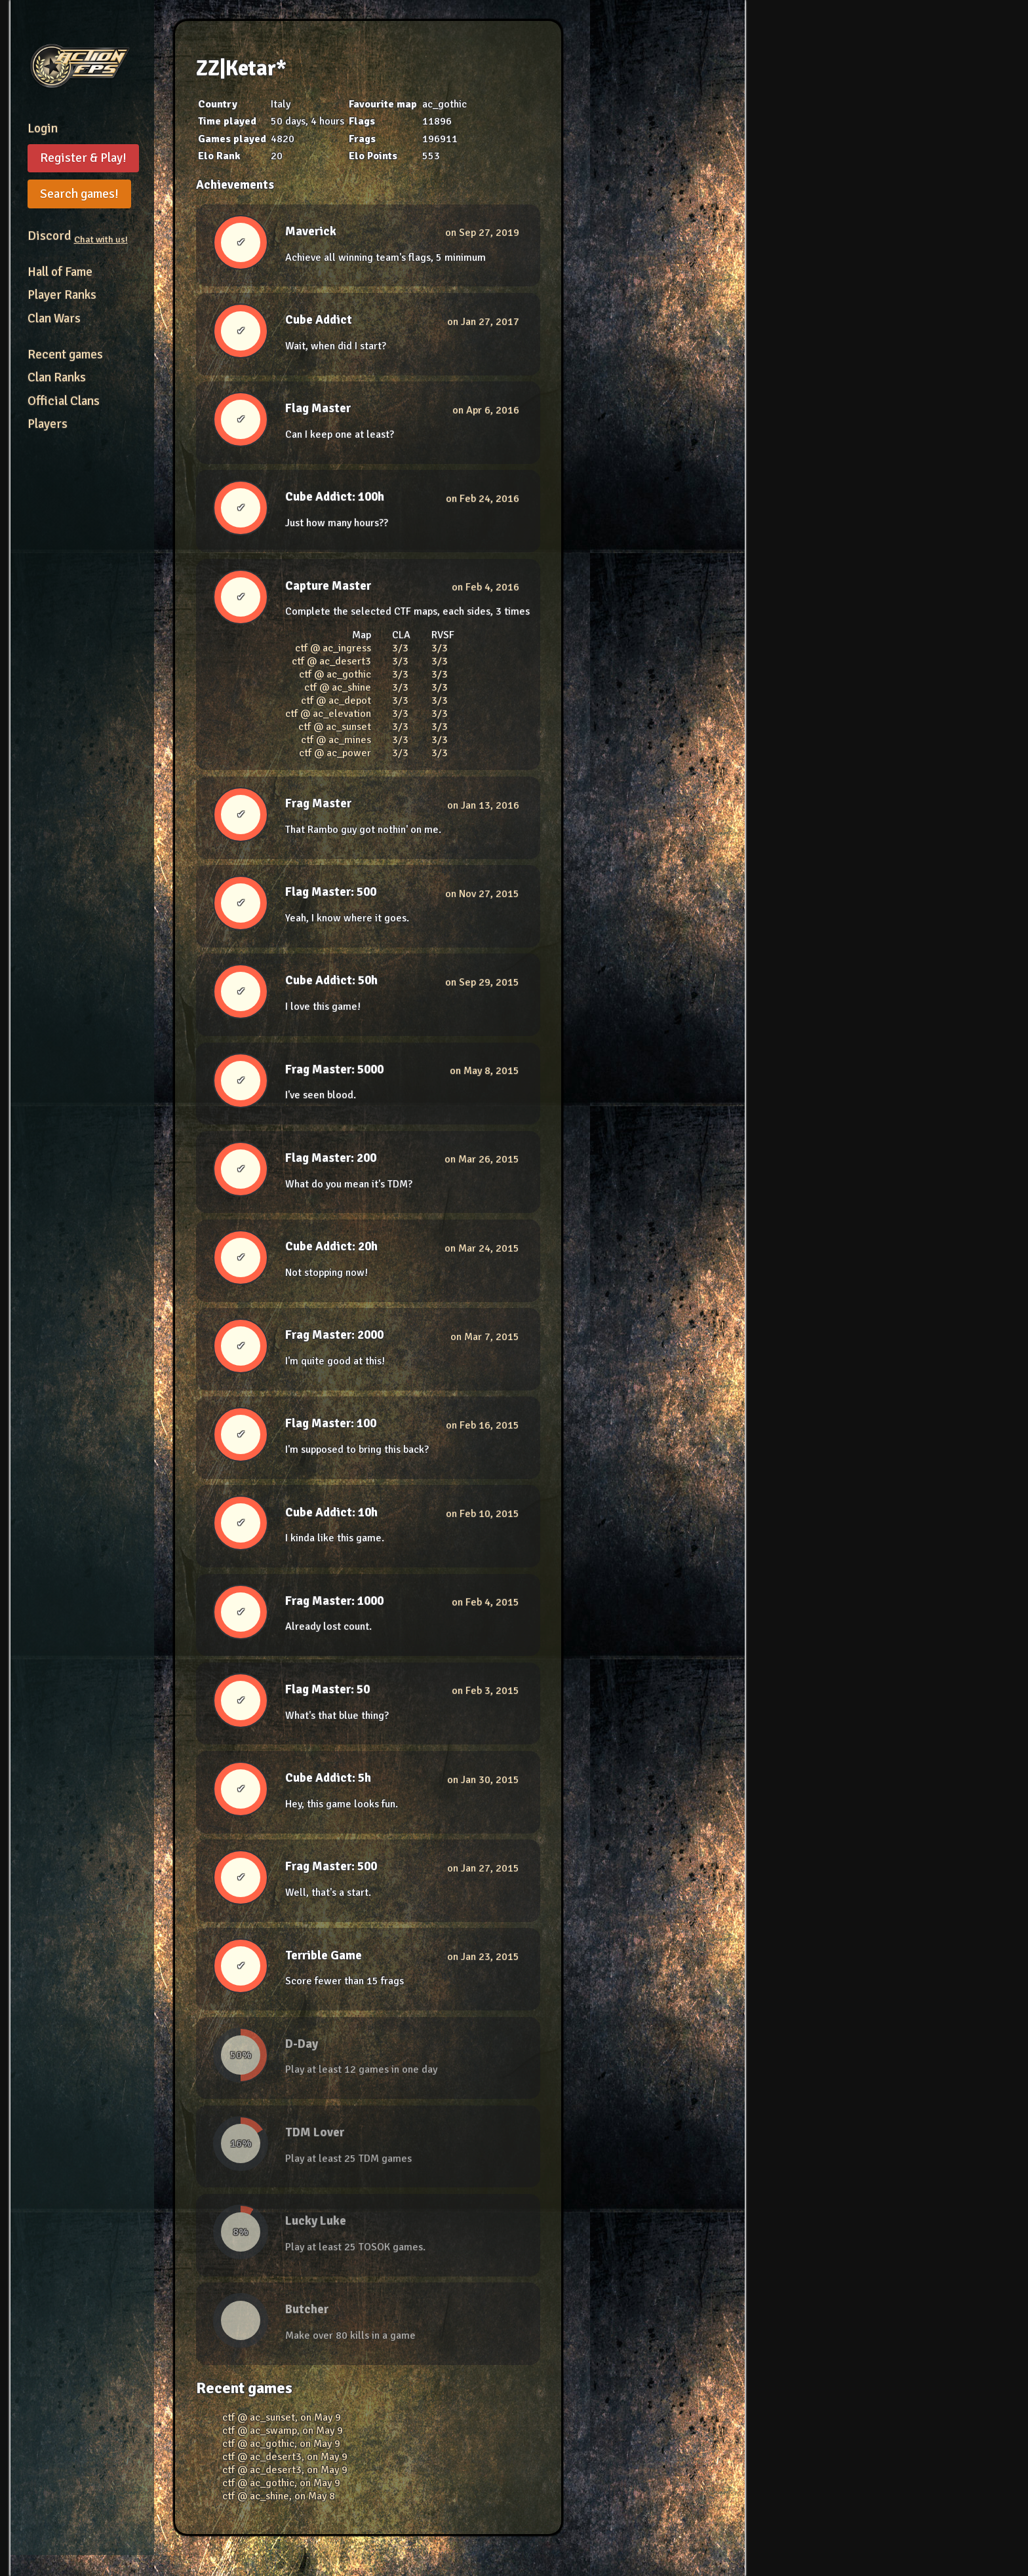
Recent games (65, 354)
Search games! (79, 194)
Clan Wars (54, 318)
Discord (78, 236)
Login (43, 128)
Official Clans (64, 401)
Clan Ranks (57, 377)
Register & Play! (83, 158)
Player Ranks (62, 295)
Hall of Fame (60, 272)
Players (48, 424)
